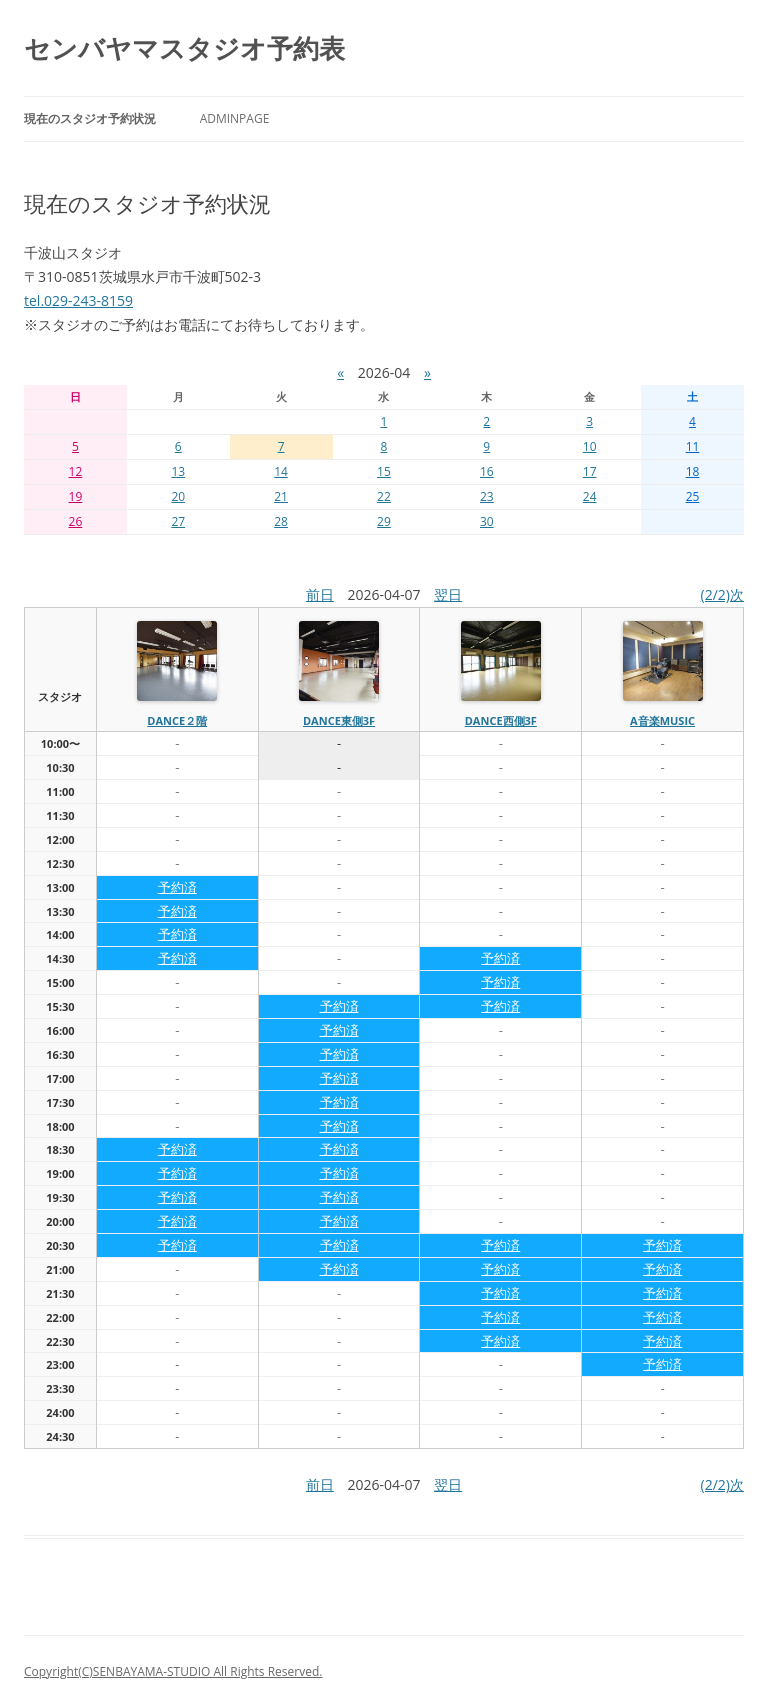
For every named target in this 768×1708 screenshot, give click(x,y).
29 (384, 521)
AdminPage (235, 118)
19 (76, 496)
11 (693, 446)
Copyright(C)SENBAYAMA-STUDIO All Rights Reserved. (173, 1671)
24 (590, 496)
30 (487, 521)
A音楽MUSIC (662, 720)
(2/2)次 (722, 594)
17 (590, 471)
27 (178, 521)
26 (76, 521)
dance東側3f (339, 720)
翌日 (448, 594)
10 (590, 446)
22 (384, 496)
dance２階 (177, 720)
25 (693, 496)
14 (281, 471)
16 (487, 471)
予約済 (177, 887)
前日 (320, 594)
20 (178, 496)
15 (384, 471)
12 (76, 471)
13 (178, 471)
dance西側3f (501, 720)
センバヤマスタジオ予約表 (184, 48)
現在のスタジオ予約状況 (90, 118)
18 (693, 471)
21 (281, 496)
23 (487, 496)
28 (281, 521)
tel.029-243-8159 (78, 300)
